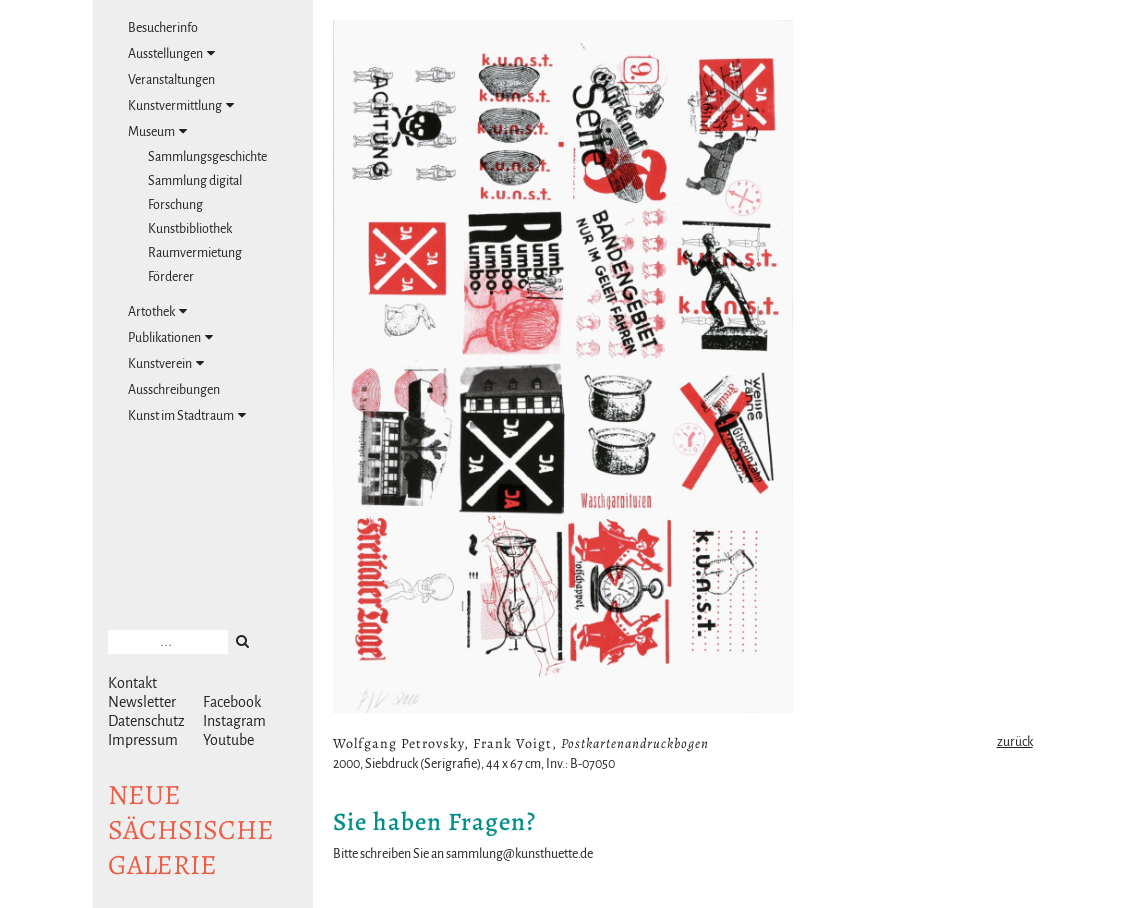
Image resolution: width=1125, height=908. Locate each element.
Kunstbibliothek (190, 229)
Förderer (171, 277)
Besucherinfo (163, 28)
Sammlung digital (195, 181)
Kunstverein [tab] (166, 363)
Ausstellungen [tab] (171, 53)
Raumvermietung (195, 253)
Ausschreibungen (174, 390)
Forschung (175, 205)
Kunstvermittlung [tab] (181, 105)
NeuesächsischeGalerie (191, 830)
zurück (1015, 742)
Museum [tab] (157, 131)
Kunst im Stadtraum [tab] (187, 415)
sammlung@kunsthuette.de (519, 854)
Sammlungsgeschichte (207, 157)
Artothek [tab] (157, 311)
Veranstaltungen (171, 80)
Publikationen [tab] (170, 337)
